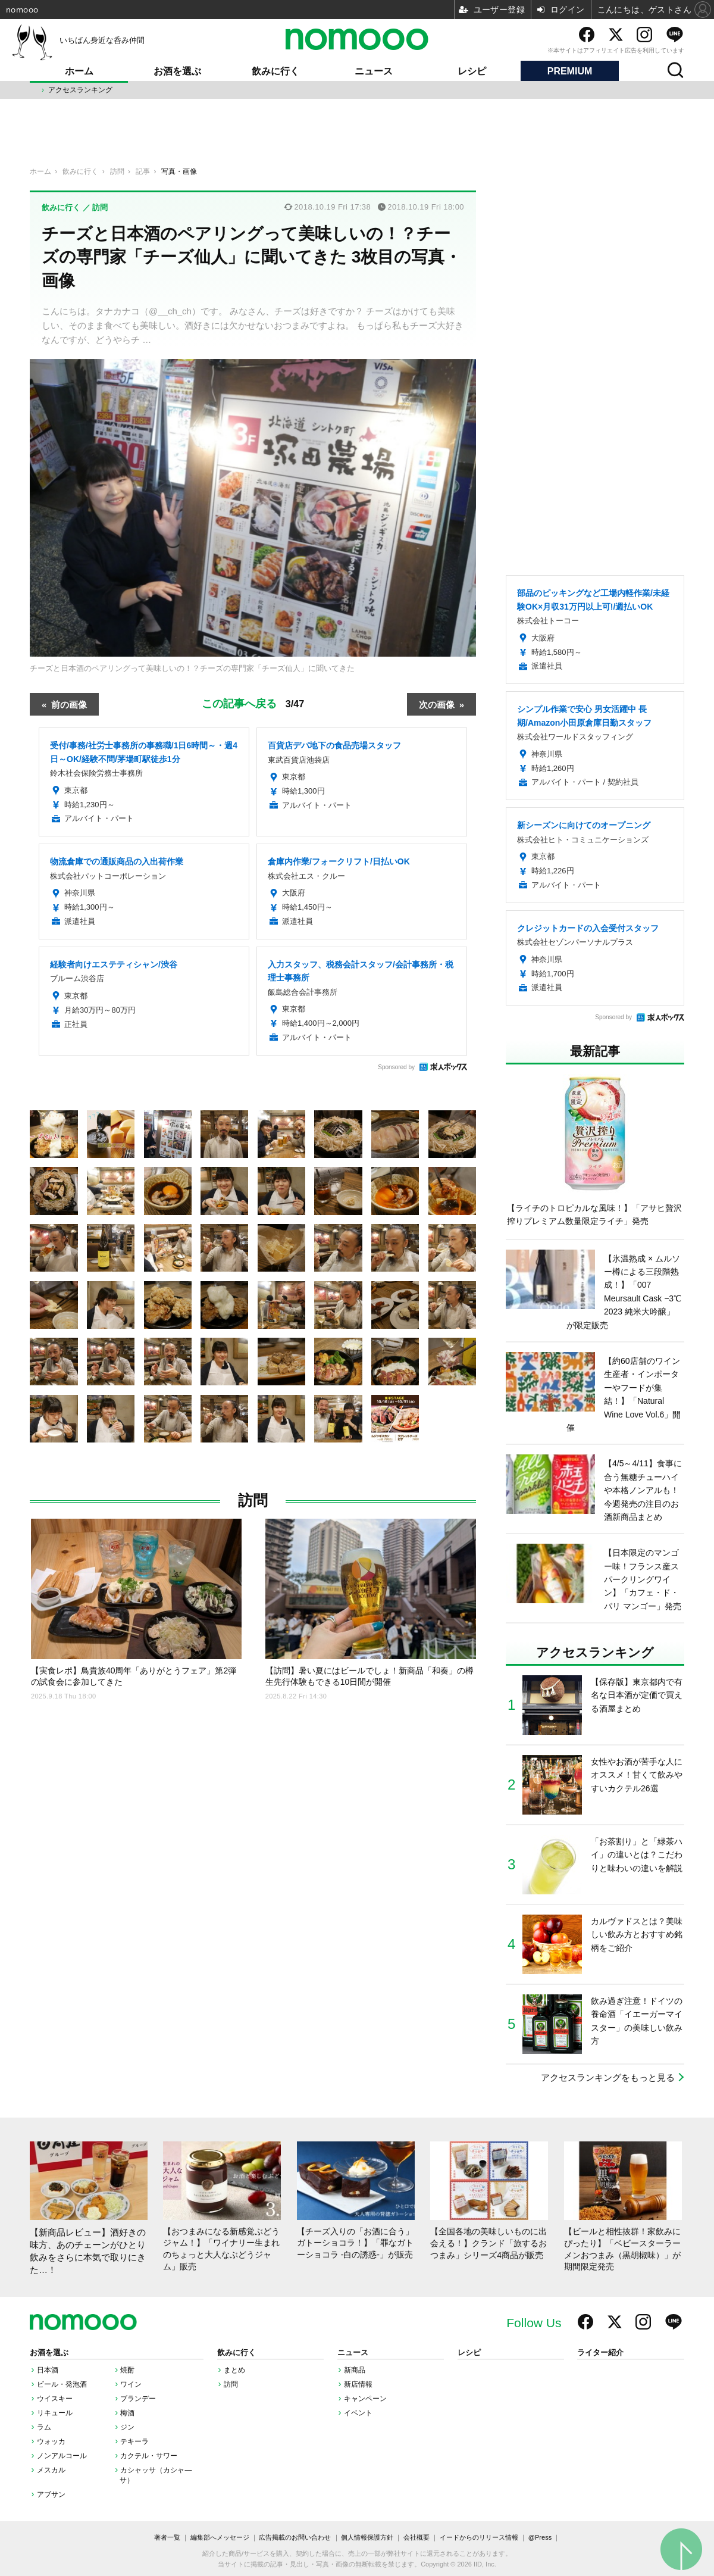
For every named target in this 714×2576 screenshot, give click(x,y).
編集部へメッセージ (219, 2537)
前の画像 (69, 704)
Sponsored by (396, 1067)
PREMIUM (570, 71)
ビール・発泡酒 (62, 2384)
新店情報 (358, 2384)
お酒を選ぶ (177, 71)
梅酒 (127, 2413)
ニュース (374, 71)
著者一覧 (167, 2537)
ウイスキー (55, 2398)
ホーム (79, 71)
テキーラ (134, 2441)
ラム (44, 2427)
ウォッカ (51, 2441)
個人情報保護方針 (367, 2537)
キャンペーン (365, 2398)
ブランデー (138, 2398)
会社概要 (416, 2537)
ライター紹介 (600, 2353)
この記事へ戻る (253, 703)
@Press (540, 2537)
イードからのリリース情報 (479, 2537)
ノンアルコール (62, 2456)
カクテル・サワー (148, 2456)
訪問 (253, 1500)
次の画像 (437, 704)
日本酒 (47, 2370)
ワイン (131, 2384)
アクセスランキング (80, 90)
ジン (127, 2427)
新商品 (354, 2370)
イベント (358, 2413)
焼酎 (127, 2370)
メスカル (51, 2470)
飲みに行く (275, 71)
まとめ (234, 2370)
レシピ (472, 71)
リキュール (55, 2413)
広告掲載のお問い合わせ (295, 2537)
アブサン (51, 2494)
